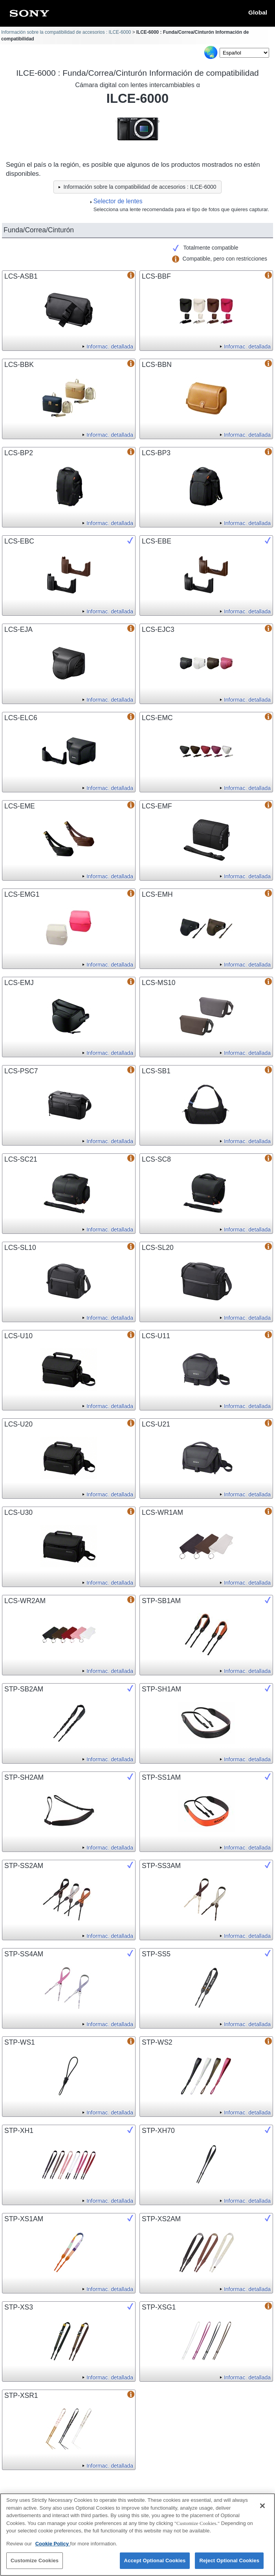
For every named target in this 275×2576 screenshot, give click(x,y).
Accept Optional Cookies (155, 2564)
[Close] (262, 2509)
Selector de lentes (118, 201)
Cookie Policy (52, 2547)
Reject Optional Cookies (229, 2564)
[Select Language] (244, 53)
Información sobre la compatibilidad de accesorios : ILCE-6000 (66, 32)
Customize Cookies (35, 2564)
